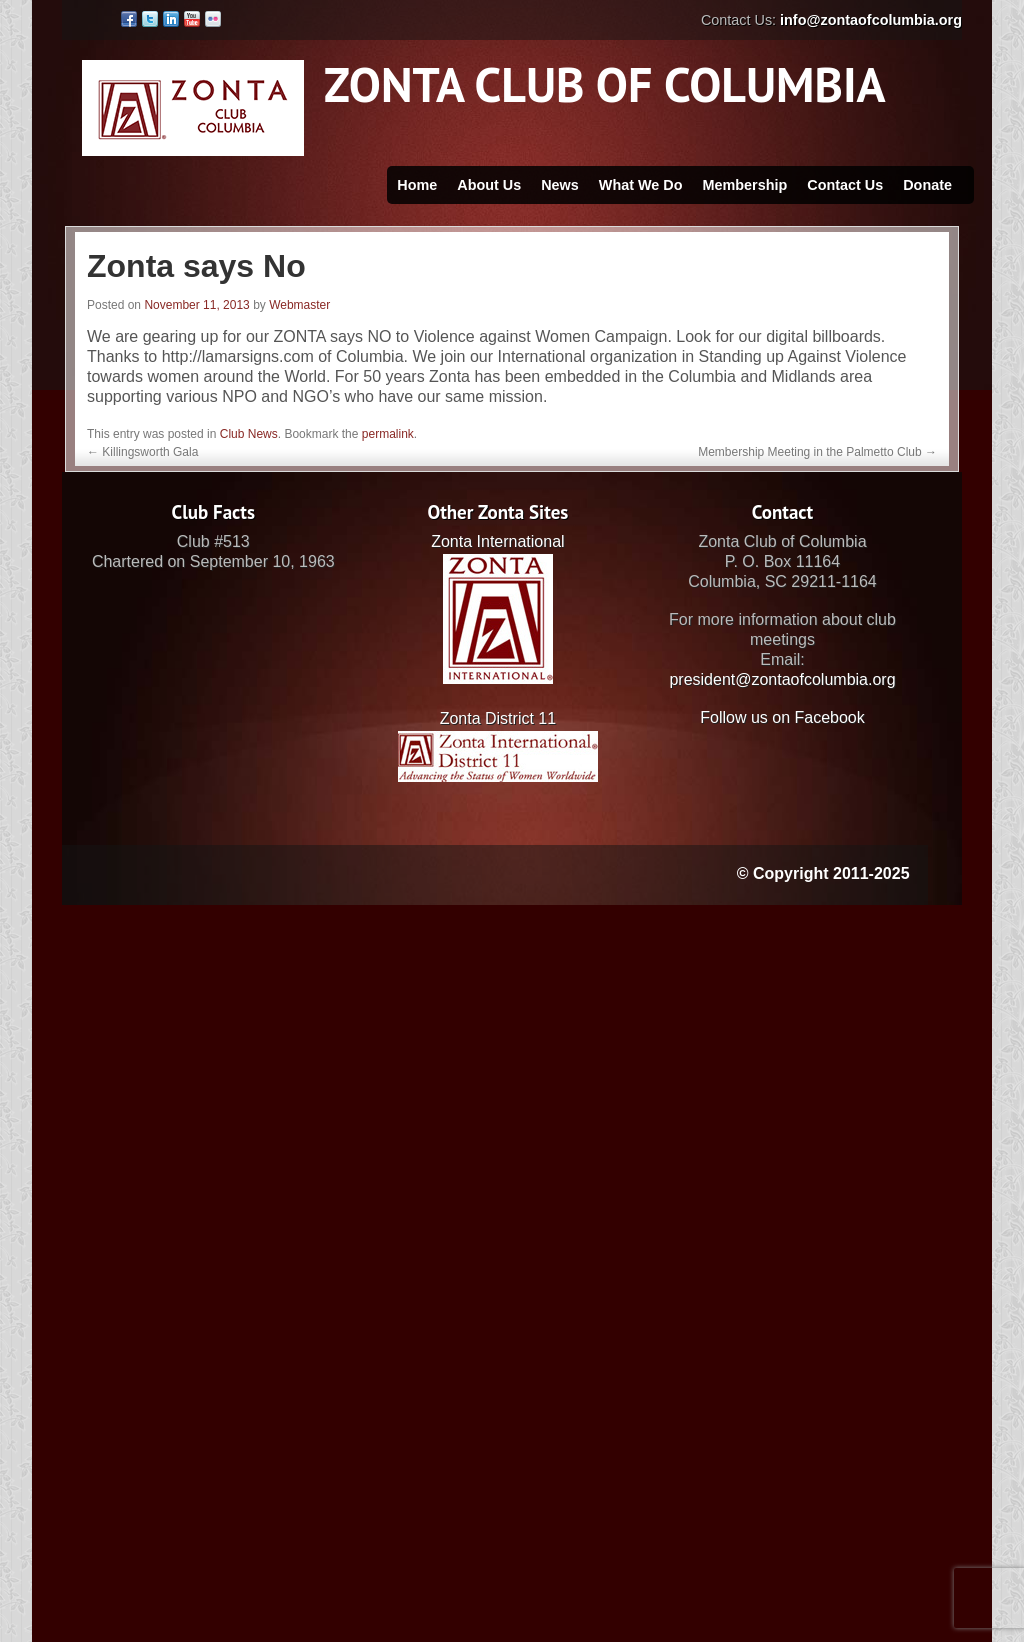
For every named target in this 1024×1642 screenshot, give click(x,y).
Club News (249, 434)
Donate (927, 185)
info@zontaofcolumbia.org (871, 20)
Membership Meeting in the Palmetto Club (817, 452)
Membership (744, 185)
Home (417, 185)
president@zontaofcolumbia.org (782, 679)
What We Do (641, 185)
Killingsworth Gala (142, 452)
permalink (388, 434)
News (560, 185)
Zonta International (497, 541)
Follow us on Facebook (782, 717)
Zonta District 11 (498, 718)
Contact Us (845, 185)
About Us (489, 185)
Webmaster (299, 305)
